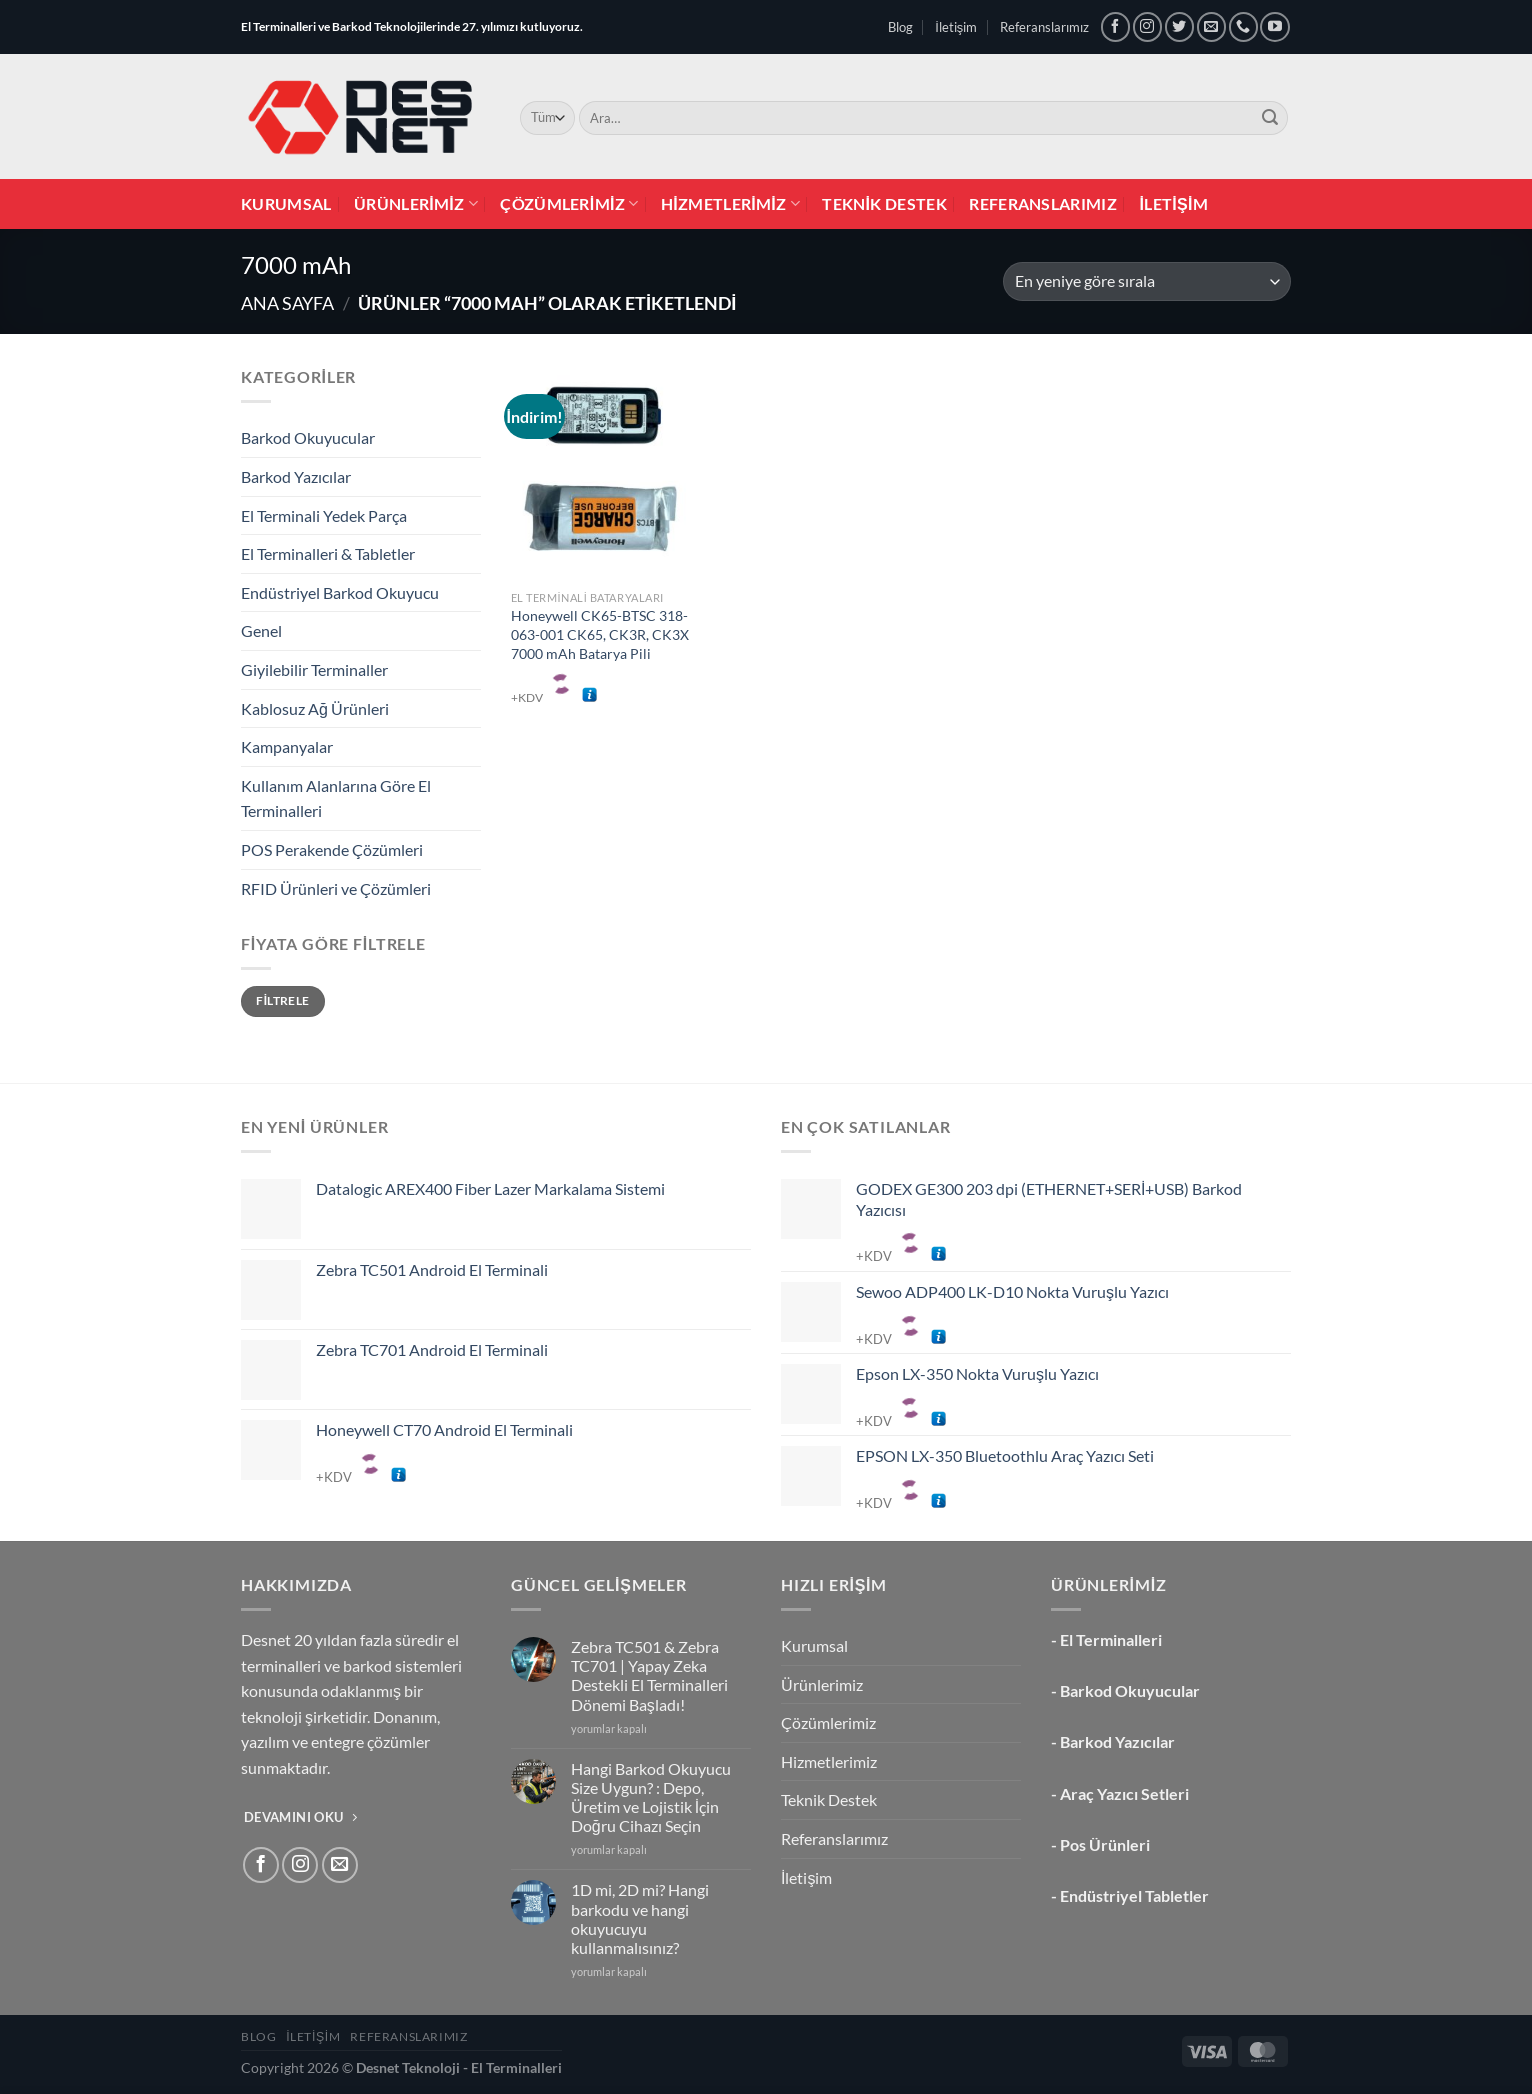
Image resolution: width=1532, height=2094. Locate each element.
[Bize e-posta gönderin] (1211, 26)
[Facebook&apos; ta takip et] (1115, 26)
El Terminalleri (1111, 1639)
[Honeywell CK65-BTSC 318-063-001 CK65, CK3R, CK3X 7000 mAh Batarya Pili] (601, 472)
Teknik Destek (884, 203)
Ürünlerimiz (416, 204)
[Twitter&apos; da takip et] (1179, 26)
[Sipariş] (1147, 281)
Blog (900, 27)
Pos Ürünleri (1105, 1844)
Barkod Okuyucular (308, 437)
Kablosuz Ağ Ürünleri (315, 708)
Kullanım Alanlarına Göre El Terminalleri (336, 798)
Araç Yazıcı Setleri (1124, 1793)
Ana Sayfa (287, 303)
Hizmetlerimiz (730, 204)
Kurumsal (286, 203)
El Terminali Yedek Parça (324, 515)
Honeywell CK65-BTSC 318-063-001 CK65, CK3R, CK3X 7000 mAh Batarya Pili (600, 634)
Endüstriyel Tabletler (1134, 1895)
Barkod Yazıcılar (296, 476)
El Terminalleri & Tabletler (328, 553)
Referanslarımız (1044, 27)
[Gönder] (1270, 118)
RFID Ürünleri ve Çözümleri (336, 888)
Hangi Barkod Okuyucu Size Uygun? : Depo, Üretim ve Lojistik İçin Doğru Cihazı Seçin (651, 1797)
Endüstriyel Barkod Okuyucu (340, 592)
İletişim (956, 27)
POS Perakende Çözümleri (332, 849)
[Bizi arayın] (1243, 26)
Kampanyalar (287, 746)
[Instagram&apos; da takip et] (1147, 26)
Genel (261, 630)
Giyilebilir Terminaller (314, 669)
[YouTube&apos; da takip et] (1274, 26)
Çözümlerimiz (569, 204)
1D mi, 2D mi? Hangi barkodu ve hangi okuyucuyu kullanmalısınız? (640, 1918)
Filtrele (282, 1000)
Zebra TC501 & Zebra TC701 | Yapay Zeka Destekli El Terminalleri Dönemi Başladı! (649, 1675)
